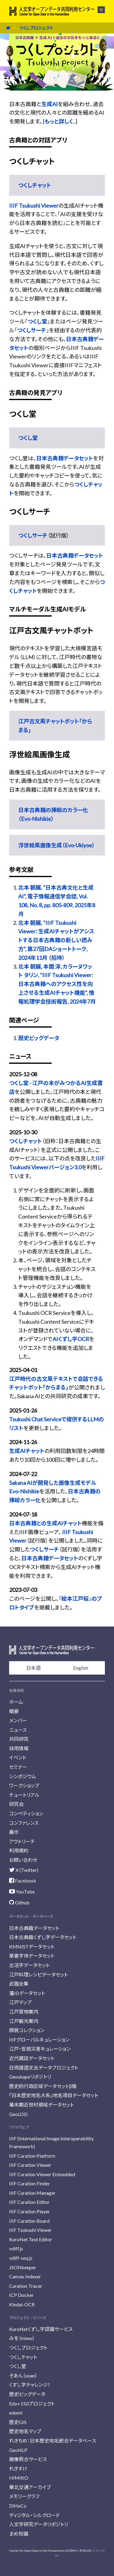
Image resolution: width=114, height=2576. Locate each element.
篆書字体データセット (31, 1956)
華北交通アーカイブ (30, 2487)
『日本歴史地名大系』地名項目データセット (53, 2095)
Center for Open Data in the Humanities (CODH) (42, 2550)
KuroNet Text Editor (30, 2239)
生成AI (49, 104)
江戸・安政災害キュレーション (40, 2049)
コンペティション (26, 1813)
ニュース (18, 1730)
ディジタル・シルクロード (34, 2515)
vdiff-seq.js (21, 2258)
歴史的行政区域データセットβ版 (43, 2086)
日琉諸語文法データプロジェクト (43, 2067)
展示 (14, 1832)
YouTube (22, 1891)
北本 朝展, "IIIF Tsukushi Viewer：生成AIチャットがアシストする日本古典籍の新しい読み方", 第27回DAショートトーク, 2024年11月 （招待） (56, 940)
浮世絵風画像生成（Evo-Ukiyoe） (56, 845)
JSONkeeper (22, 2267)
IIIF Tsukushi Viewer (33, 205)
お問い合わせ (23, 1860)
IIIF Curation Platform (32, 2156)
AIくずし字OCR (71, 1339)
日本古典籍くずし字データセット (42, 1937)
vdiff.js (16, 2248)
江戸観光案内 (23, 2021)
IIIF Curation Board (29, 2221)
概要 (14, 1711)
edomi (15, 2412)
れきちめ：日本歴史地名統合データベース (52, 2440)
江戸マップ (20, 2002)
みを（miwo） (22, 2338)
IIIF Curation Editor (29, 2202)
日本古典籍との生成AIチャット (45, 1523)
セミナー (18, 1767)
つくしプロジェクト (36, 27)
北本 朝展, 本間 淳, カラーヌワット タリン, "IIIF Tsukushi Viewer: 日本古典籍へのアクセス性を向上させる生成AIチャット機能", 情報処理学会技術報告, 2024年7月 (57, 984)
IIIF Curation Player (29, 2211)
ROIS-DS (85, 2550)
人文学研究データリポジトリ (38, 2524)
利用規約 (19, 1850)
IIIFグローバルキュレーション (39, 2039)
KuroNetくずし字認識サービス (41, 2329)
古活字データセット (29, 1965)
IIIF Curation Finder (29, 2183)
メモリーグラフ (24, 2496)
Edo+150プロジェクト (32, 2403)
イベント (17, 1757)
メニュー (101, 9)
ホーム (16, 1702)
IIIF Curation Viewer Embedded (42, 2174)
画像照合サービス (28, 2459)
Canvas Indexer (25, 2276)
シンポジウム (22, 1776)
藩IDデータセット (27, 1993)
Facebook (22, 1880)
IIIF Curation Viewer (30, 2165)
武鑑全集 (19, 1983)
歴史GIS (17, 2422)
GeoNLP (18, 2450)
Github (19, 1902)
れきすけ (18, 2468)
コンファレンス (24, 1823)
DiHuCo (17, 2506)
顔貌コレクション (26, 2030)
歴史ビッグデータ (38, 1038)
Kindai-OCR (22, 2304)
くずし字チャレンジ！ (29, 2385)
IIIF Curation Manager (32, 2193)
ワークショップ (24, 1785)
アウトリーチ (22, 1841)
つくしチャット (34, 185)
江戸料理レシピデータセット (38, 1974)
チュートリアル (24, 1795)
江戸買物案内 (23, 2011)
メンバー (18, 1720)
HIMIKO (18, 2478)
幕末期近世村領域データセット (41, 2104)
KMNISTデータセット (31, 1946)
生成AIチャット (26, 1450)
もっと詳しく (58, 121)
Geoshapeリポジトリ (30, 2077)
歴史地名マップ (25, 2431)
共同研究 (19, 1739)
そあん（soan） (23, 2375)
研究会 (16, 1804)
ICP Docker (21, 2295)
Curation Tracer (25, 2286)
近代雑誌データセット (31, 2058)
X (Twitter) (23, 1870)
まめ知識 (18, 2533)
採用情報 (19, 1748)
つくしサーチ (31, 330)
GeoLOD (18, 2114)
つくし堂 (37, 321)
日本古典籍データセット (64, 458)
